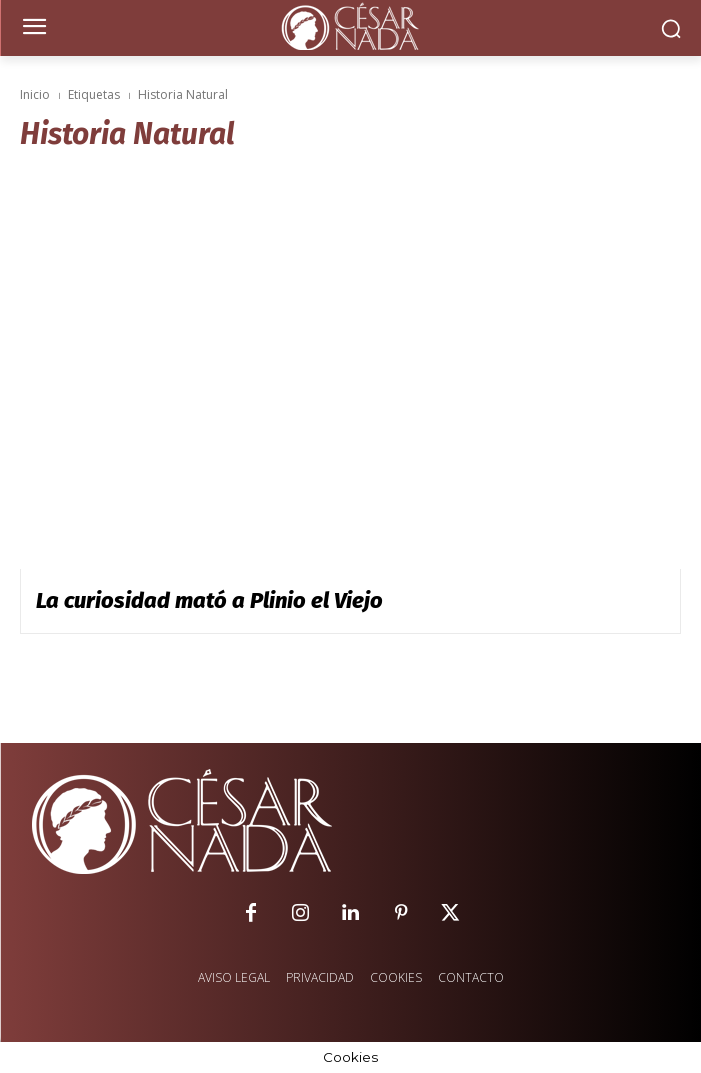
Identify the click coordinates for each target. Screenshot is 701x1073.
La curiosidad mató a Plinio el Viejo (209, 600)
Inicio (35, 94)
